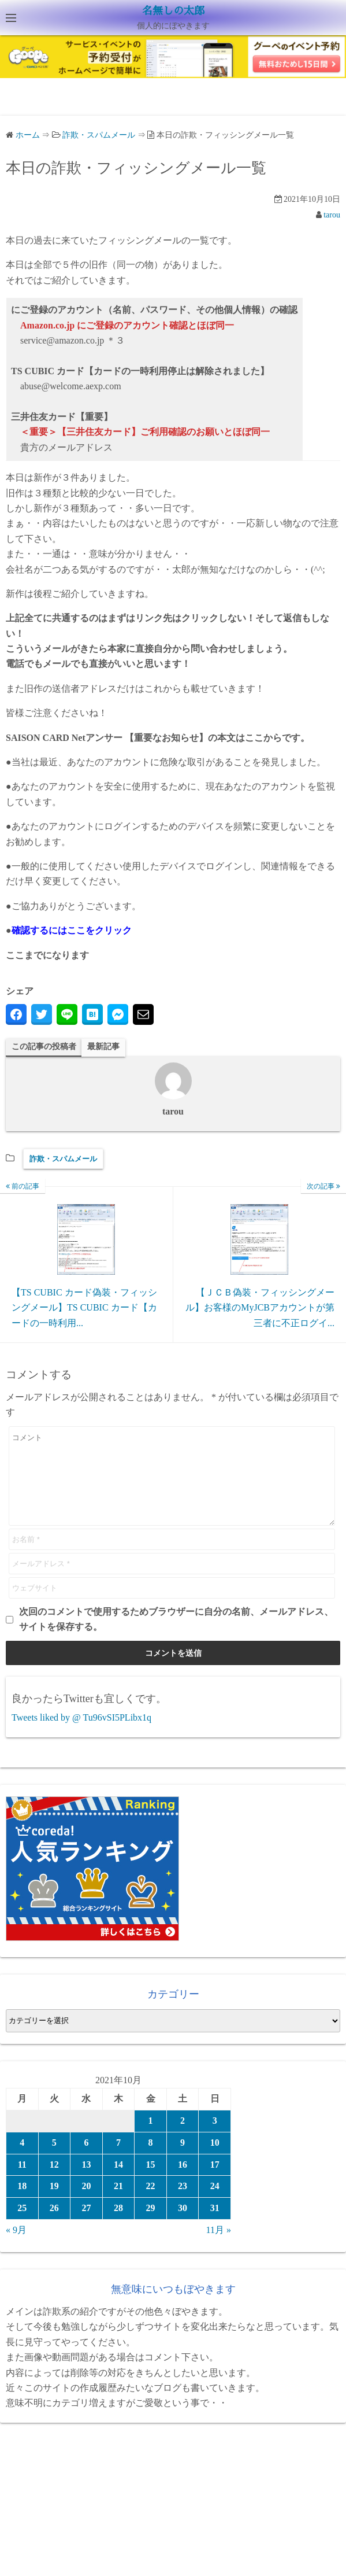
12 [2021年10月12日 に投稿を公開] (54, 2182)
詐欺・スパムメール (63, 1158)
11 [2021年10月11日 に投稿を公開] (22, 2182)
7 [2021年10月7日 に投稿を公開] (118, 2160)
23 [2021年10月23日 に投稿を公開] (182, 2203)
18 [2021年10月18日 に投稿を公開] (22, 2203)
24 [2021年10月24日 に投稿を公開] (214, 2203)
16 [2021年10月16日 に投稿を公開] (182, 2182)
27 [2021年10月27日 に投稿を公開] (86, 2225)
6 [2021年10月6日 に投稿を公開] (86, 2160)
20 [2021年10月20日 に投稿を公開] (86, 2203)
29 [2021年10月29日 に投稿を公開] (150, 2225)
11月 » (218, 2247)
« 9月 (16, 2247)
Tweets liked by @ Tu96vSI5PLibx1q (81, 1735)
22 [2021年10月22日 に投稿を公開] (150, 2203)
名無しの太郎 (173, 11)
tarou (331, 215)
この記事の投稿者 (44, 1046)
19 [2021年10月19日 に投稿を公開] (54, 2203)
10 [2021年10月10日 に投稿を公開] (214, 2160)
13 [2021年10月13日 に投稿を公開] (86, 2182)
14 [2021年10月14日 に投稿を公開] (118, 2182)
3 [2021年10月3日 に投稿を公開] (215, 2138)
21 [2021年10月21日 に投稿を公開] (118, 2203)
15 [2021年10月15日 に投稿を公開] (150, 2182)
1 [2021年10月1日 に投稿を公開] (150, 2138)
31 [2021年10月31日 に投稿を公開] (214, 2225)
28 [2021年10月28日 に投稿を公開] (118, 2225)
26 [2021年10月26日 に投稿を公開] (54, 2225)
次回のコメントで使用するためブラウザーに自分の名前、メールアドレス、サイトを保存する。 (176, 1636)
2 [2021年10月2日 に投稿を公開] (182, 2138)
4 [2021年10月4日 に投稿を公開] (22, 2160)
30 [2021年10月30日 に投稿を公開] (182, 2225)
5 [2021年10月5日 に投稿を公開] (54, 2160)
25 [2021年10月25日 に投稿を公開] (22, 2225)
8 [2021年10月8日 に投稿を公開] (150, 2160)
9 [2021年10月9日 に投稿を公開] (182, 2160)
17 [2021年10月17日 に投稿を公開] (214, 2182)
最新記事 (103, 1046)
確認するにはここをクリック (72, 930)
